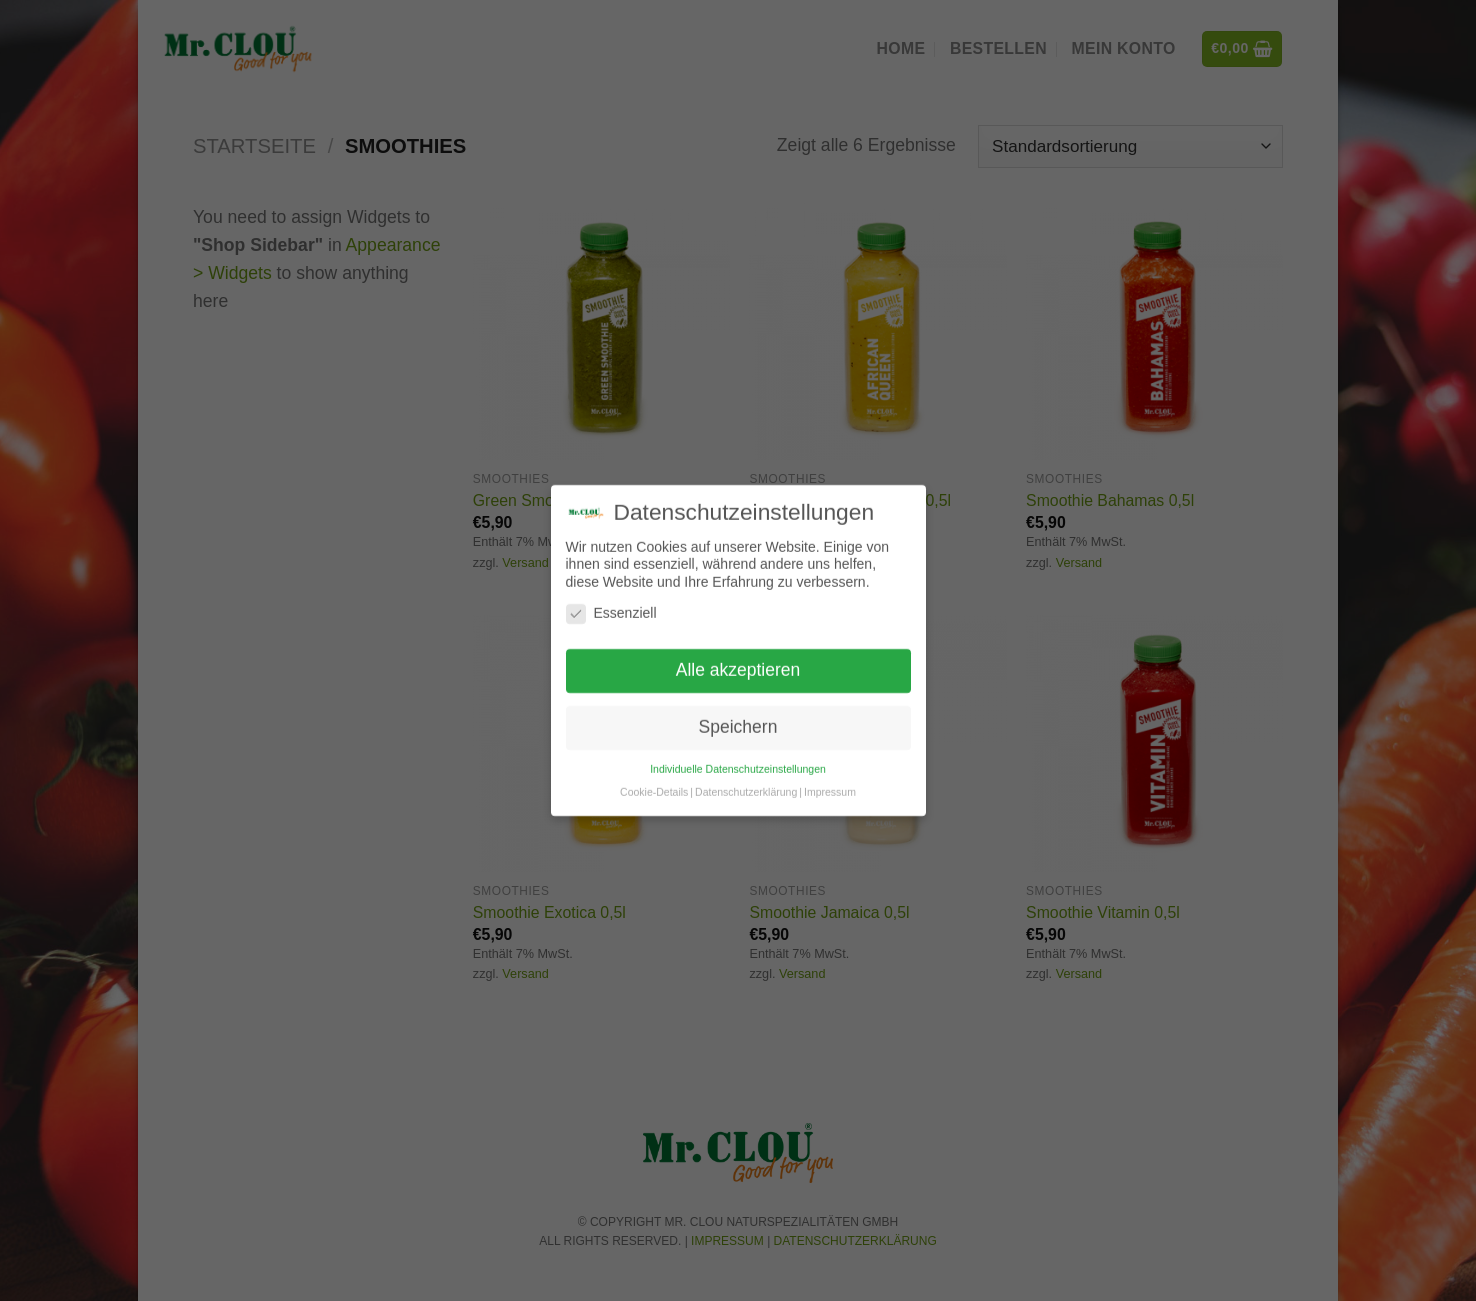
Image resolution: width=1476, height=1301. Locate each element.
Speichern (738, 717)
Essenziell (611, 604)
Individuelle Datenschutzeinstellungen (738, 759)
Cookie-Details (654, 782)
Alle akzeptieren (738, 661)
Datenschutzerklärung (746, 782)
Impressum (830, 782)
